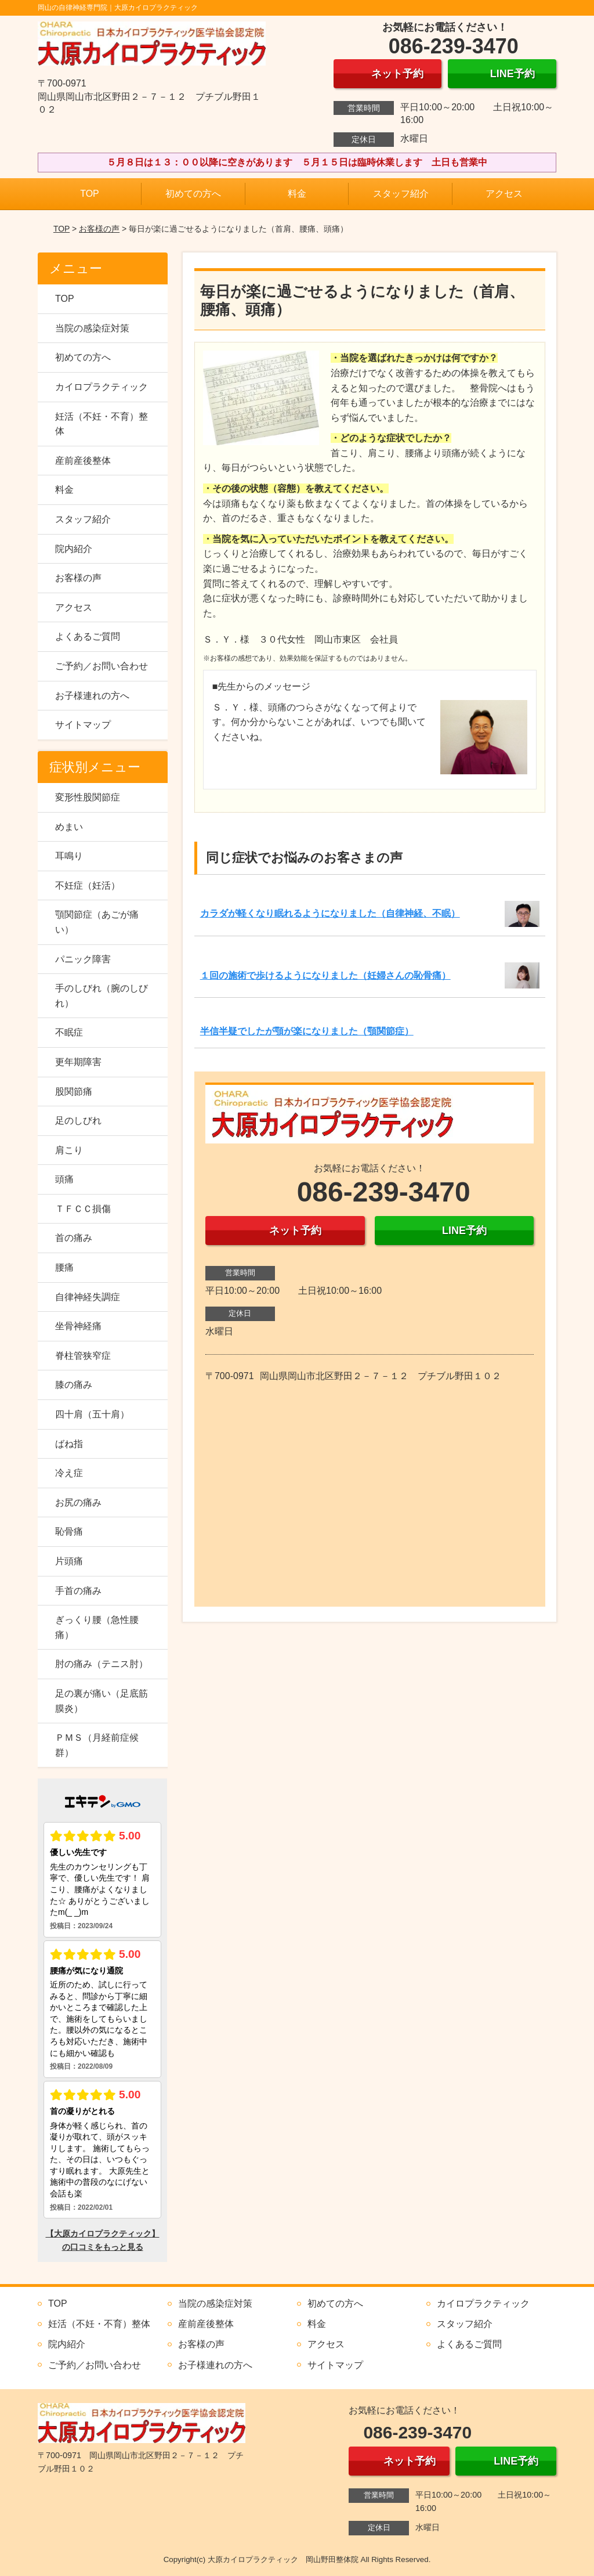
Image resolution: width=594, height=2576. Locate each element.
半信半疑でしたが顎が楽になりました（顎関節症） (307, 1031)
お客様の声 (99, 228)
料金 (297, 194)
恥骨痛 (69, 1531)
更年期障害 (78, 1062)
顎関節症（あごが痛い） (97, 922)
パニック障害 (83, 959)
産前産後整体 (83, 461)
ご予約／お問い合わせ (101, 666)
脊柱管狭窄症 (83, 1356)
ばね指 (69, 1444)
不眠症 (69, 1032)
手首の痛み (78, 1591)
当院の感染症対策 (92, 328)
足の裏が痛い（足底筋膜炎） (101, 1701)
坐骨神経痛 (78, 1326)
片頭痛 (69, 1561)
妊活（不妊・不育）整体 (101, 424)
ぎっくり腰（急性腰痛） (97, 1627)
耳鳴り (69, 856)
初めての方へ (193, 194)
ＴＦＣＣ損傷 (83, 1209)
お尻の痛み (78, 1502)
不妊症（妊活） (87, 885)
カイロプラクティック (101, 387)
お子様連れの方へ (92, 696)
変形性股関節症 (87, 797)
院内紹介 (73, 549)
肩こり (69, 1150)
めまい (69, 827)
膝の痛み (73, 1385)
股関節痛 (73, 1091)
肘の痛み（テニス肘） (101, 1664)
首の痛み (73, 1238)
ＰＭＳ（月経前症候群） (97, 1745)
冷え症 (69, 1473)
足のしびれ (78, 1120)
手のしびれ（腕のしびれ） (101, 995)
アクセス (504, 194)
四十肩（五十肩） (92, 1414)
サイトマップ (83, 725)
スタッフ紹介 (401, 194)
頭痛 (64, 1179)
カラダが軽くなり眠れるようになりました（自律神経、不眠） (330, 913)
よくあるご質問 (87, 636)
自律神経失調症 (87, 1297)
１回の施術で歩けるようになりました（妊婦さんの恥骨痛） (325, 975)
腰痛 (64, 1267)
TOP (89, 194)
